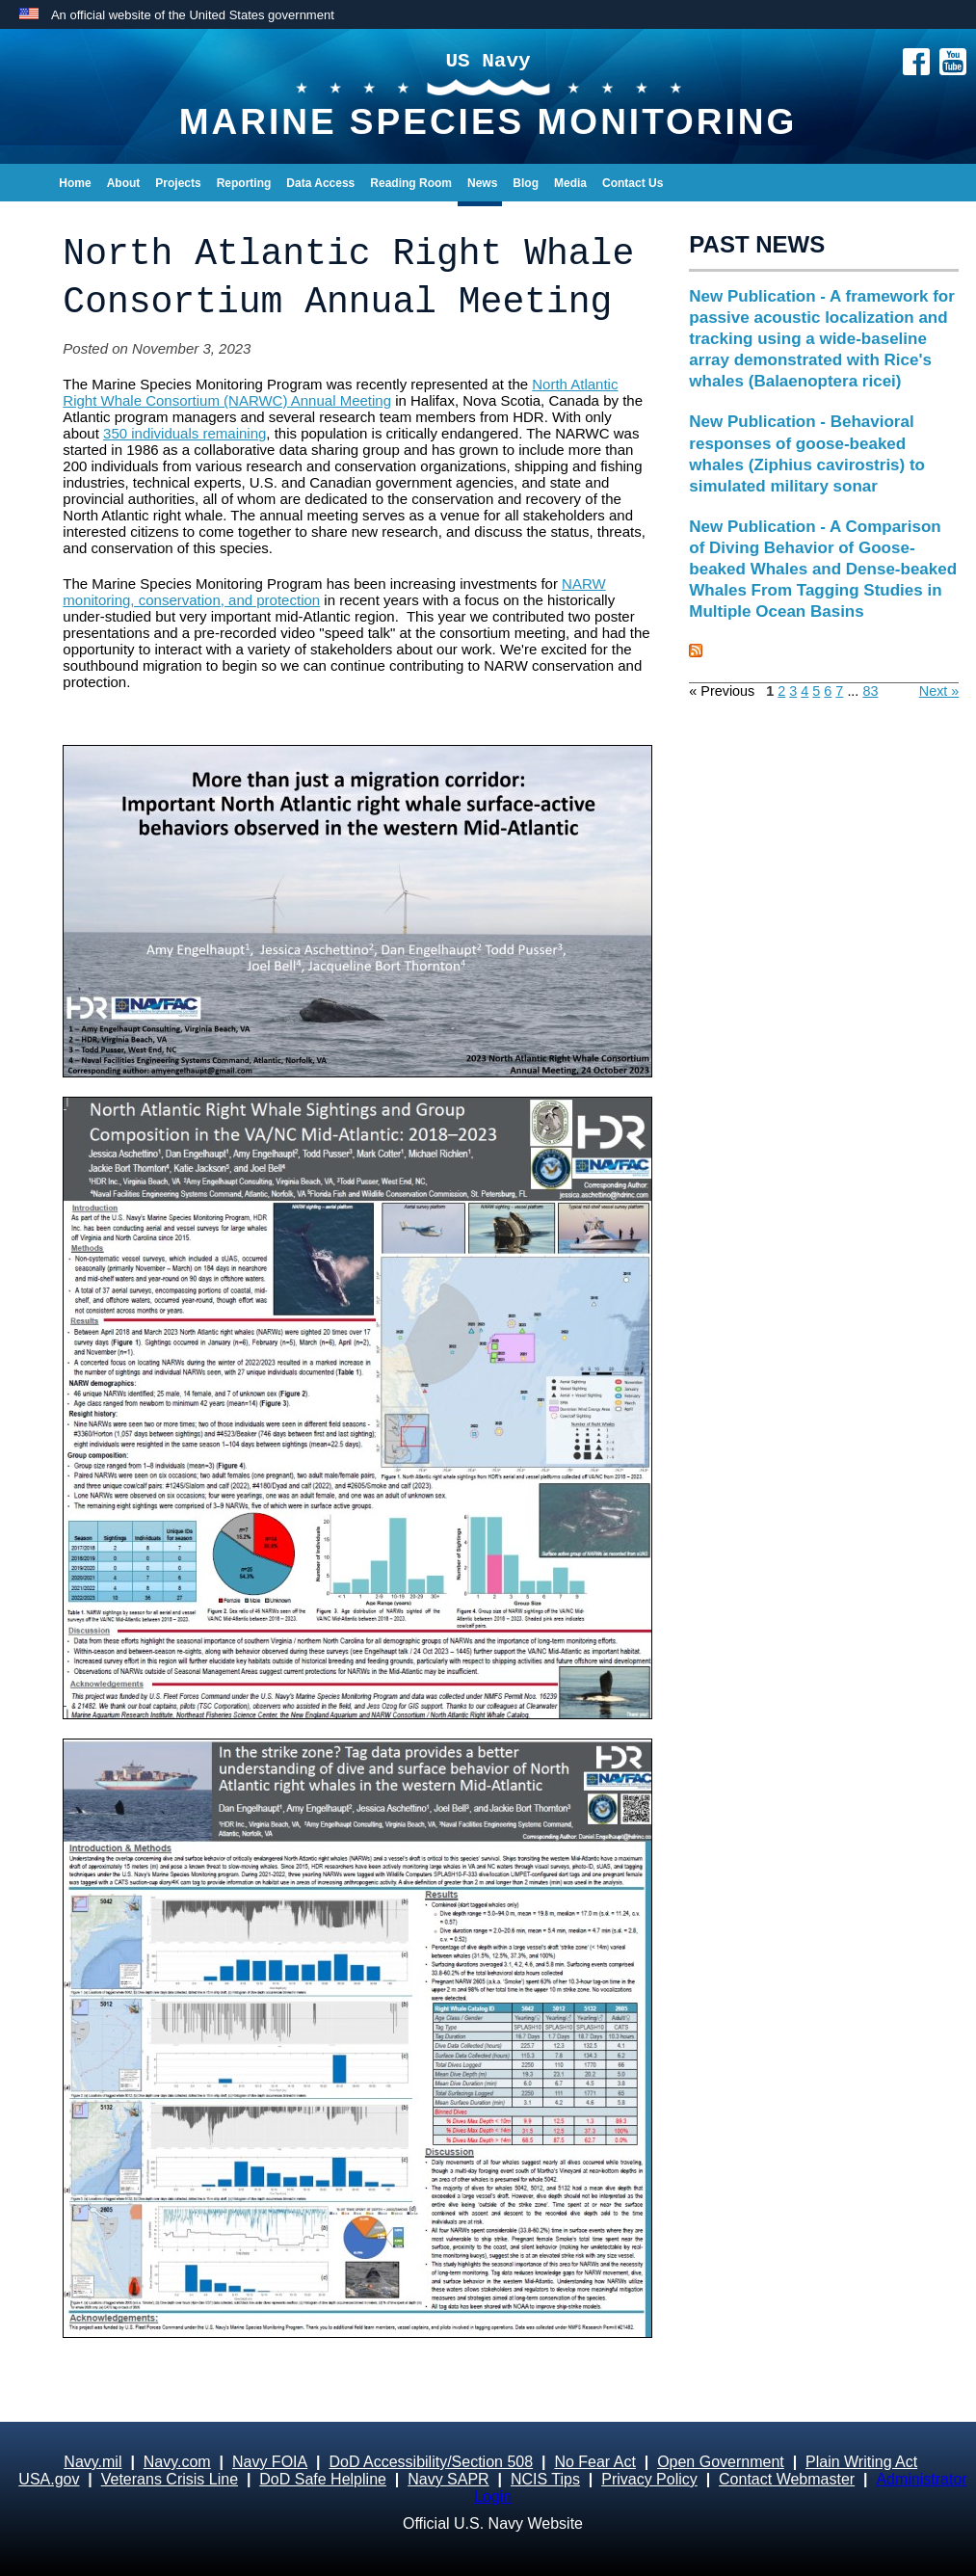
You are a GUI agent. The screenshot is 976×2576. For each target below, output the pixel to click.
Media (570, 183)
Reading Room (411, 183)
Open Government (720, 2462)
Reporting (244, 183)
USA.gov (48, 2479)
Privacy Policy (649, 2479)
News (482, 183)
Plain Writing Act (861, 2462)
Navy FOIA (269, 2462)
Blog (526, 183)
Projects (177, 183)
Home (75, 183)
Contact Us (632, 183)
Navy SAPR (448, 2479)
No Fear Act (594, 2462)
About (124, 183)
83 (870, 691)
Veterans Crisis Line (169, 2479)
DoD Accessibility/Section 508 (431, 2462)
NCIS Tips (545, 2479)
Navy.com (177, 2462)
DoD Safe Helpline (322, 2479)
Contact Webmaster (787, 2479)
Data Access (320, 183)
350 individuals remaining (184, 433)
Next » (939, 691)
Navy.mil (92, 2462)
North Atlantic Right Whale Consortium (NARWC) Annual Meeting (340, 392)
